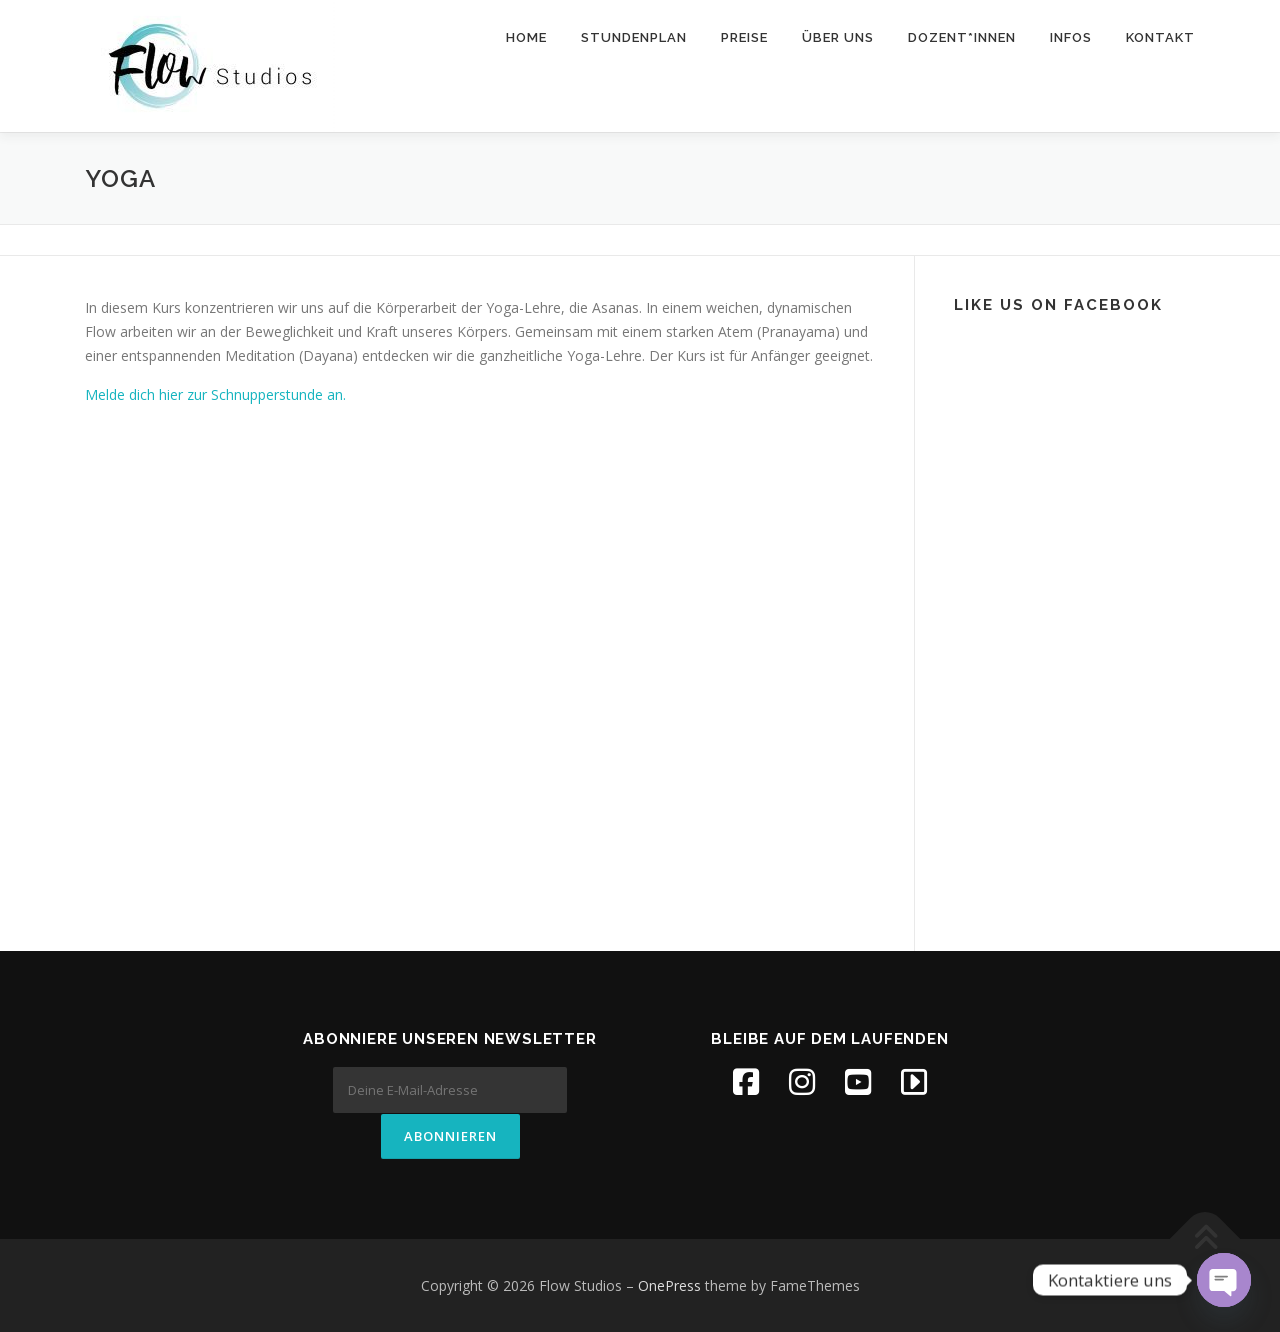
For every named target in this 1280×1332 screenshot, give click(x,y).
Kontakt (1160, 37)
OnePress (669, 1284)
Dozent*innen (962, 37)
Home (526, 37)
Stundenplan (634, 37)
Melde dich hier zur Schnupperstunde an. (215, 394)
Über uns (838, 37)
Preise (744, 37)
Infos (1071, 37)
